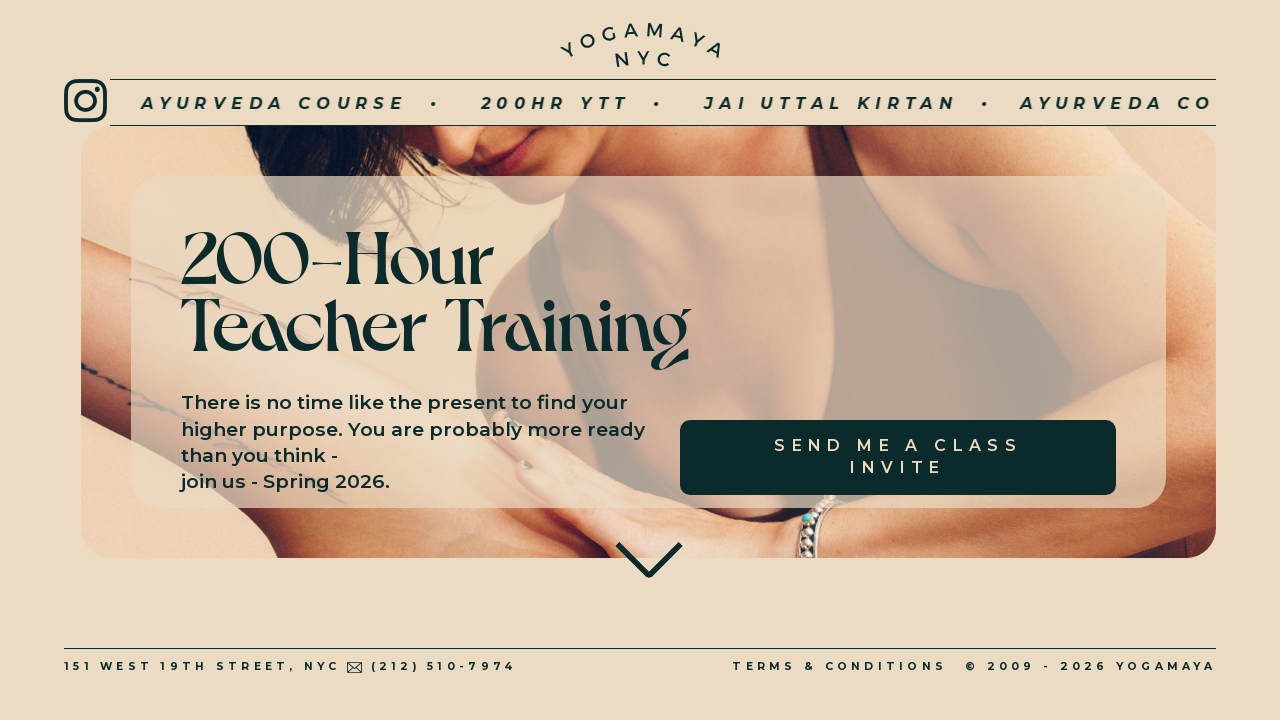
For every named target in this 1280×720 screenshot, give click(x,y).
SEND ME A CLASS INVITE (898, 456)
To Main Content (649, 546)
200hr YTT (474, 103)
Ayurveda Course (193, 103)
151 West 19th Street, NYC (202, 666)
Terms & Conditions (839, 666)
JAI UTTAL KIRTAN (750, 103)
